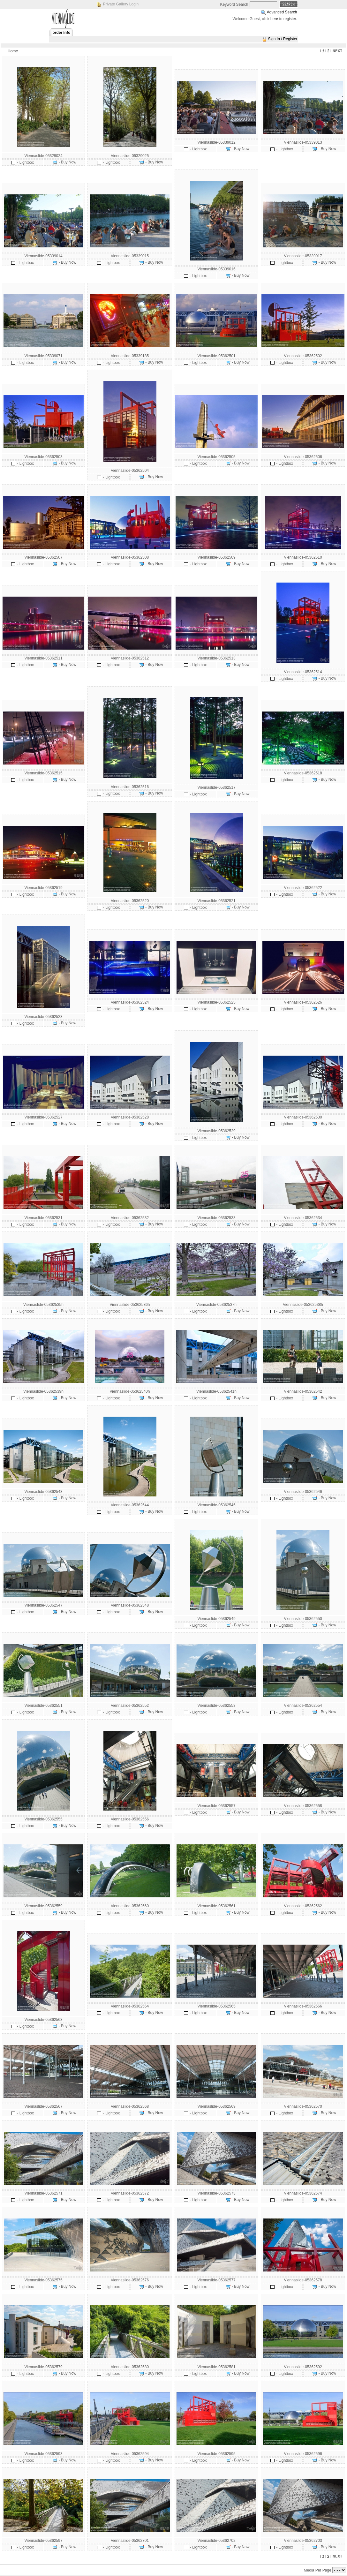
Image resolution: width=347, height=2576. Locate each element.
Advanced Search (282, 12)
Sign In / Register (282, 39)
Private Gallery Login (121, 4)
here (274, 19)
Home (13, 51)
